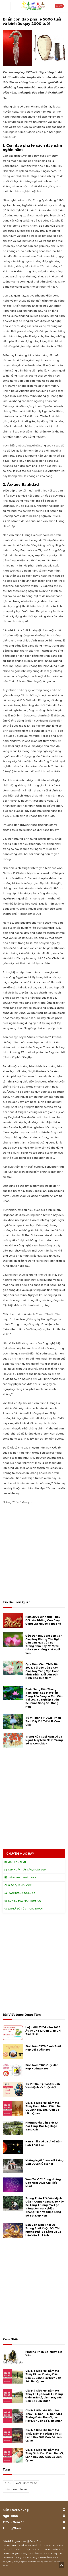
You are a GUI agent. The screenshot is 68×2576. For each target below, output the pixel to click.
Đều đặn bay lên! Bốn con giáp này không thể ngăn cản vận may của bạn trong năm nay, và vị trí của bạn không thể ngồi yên (43, 1644)
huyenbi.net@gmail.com (27, 2541)
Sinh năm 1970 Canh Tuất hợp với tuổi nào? (43, 2048)
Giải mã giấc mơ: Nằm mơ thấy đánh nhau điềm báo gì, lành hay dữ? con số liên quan (43, 2108)
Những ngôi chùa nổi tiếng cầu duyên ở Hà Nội (44, 2162)
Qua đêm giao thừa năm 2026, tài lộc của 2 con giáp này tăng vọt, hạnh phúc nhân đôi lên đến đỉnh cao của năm (42, 1671)
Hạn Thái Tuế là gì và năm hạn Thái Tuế (43, 2143)
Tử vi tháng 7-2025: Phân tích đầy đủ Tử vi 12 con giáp (43, 1721)
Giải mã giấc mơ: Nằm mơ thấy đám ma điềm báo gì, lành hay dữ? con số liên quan (43, 2435)
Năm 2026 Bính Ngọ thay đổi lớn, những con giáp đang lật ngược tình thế (43, 1620)
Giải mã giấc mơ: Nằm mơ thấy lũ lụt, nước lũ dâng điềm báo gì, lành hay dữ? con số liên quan (44, 2396)
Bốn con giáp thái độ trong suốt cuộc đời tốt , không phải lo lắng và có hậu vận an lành (43, 2230)
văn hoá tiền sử (26, 2483)
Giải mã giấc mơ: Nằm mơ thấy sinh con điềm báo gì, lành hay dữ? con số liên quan (44, 2455)
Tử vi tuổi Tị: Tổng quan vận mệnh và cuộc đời (42, 2085)
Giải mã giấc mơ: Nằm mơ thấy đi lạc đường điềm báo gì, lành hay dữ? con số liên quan (43, 2376)
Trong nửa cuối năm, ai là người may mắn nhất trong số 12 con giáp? (44, 1740)
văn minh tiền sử (16, 2489)
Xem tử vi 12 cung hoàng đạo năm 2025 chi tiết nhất (43, 2183)
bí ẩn (8, 2483)
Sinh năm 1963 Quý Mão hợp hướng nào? (41, 2066)
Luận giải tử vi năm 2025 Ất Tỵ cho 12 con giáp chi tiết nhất (43, 2031)
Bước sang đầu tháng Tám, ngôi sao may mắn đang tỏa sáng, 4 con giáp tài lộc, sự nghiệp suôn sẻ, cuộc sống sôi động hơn (44, 1698)
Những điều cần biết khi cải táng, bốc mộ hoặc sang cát (42, 2126)
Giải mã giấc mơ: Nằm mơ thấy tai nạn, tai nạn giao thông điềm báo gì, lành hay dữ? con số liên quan (43, 2416)
